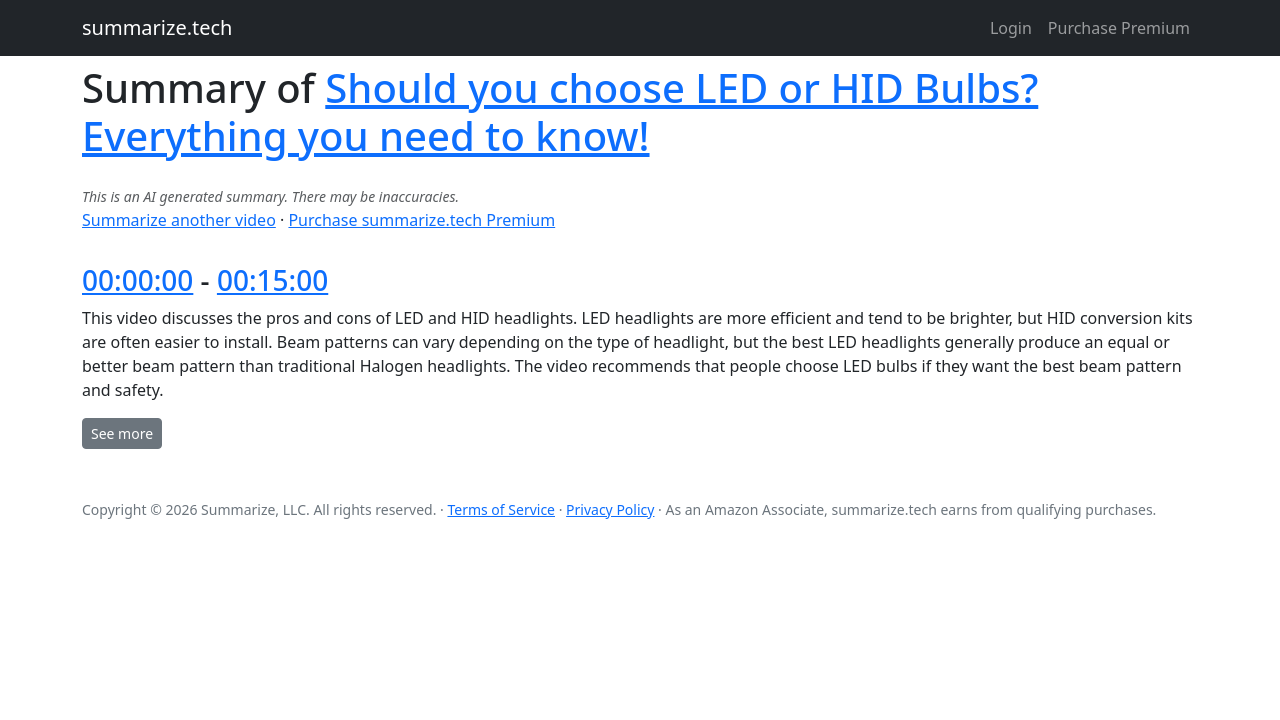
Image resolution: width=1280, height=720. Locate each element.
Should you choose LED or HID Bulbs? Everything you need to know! (560, 111)
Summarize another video (179, 220)
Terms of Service (501, 509)
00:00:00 (137, 280)
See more (122, 433)
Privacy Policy (610, 509)
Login (1011, 28)
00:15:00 (272, 280)
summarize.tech (157, 27)
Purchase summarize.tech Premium (421, 220)
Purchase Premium (1119, 28)
